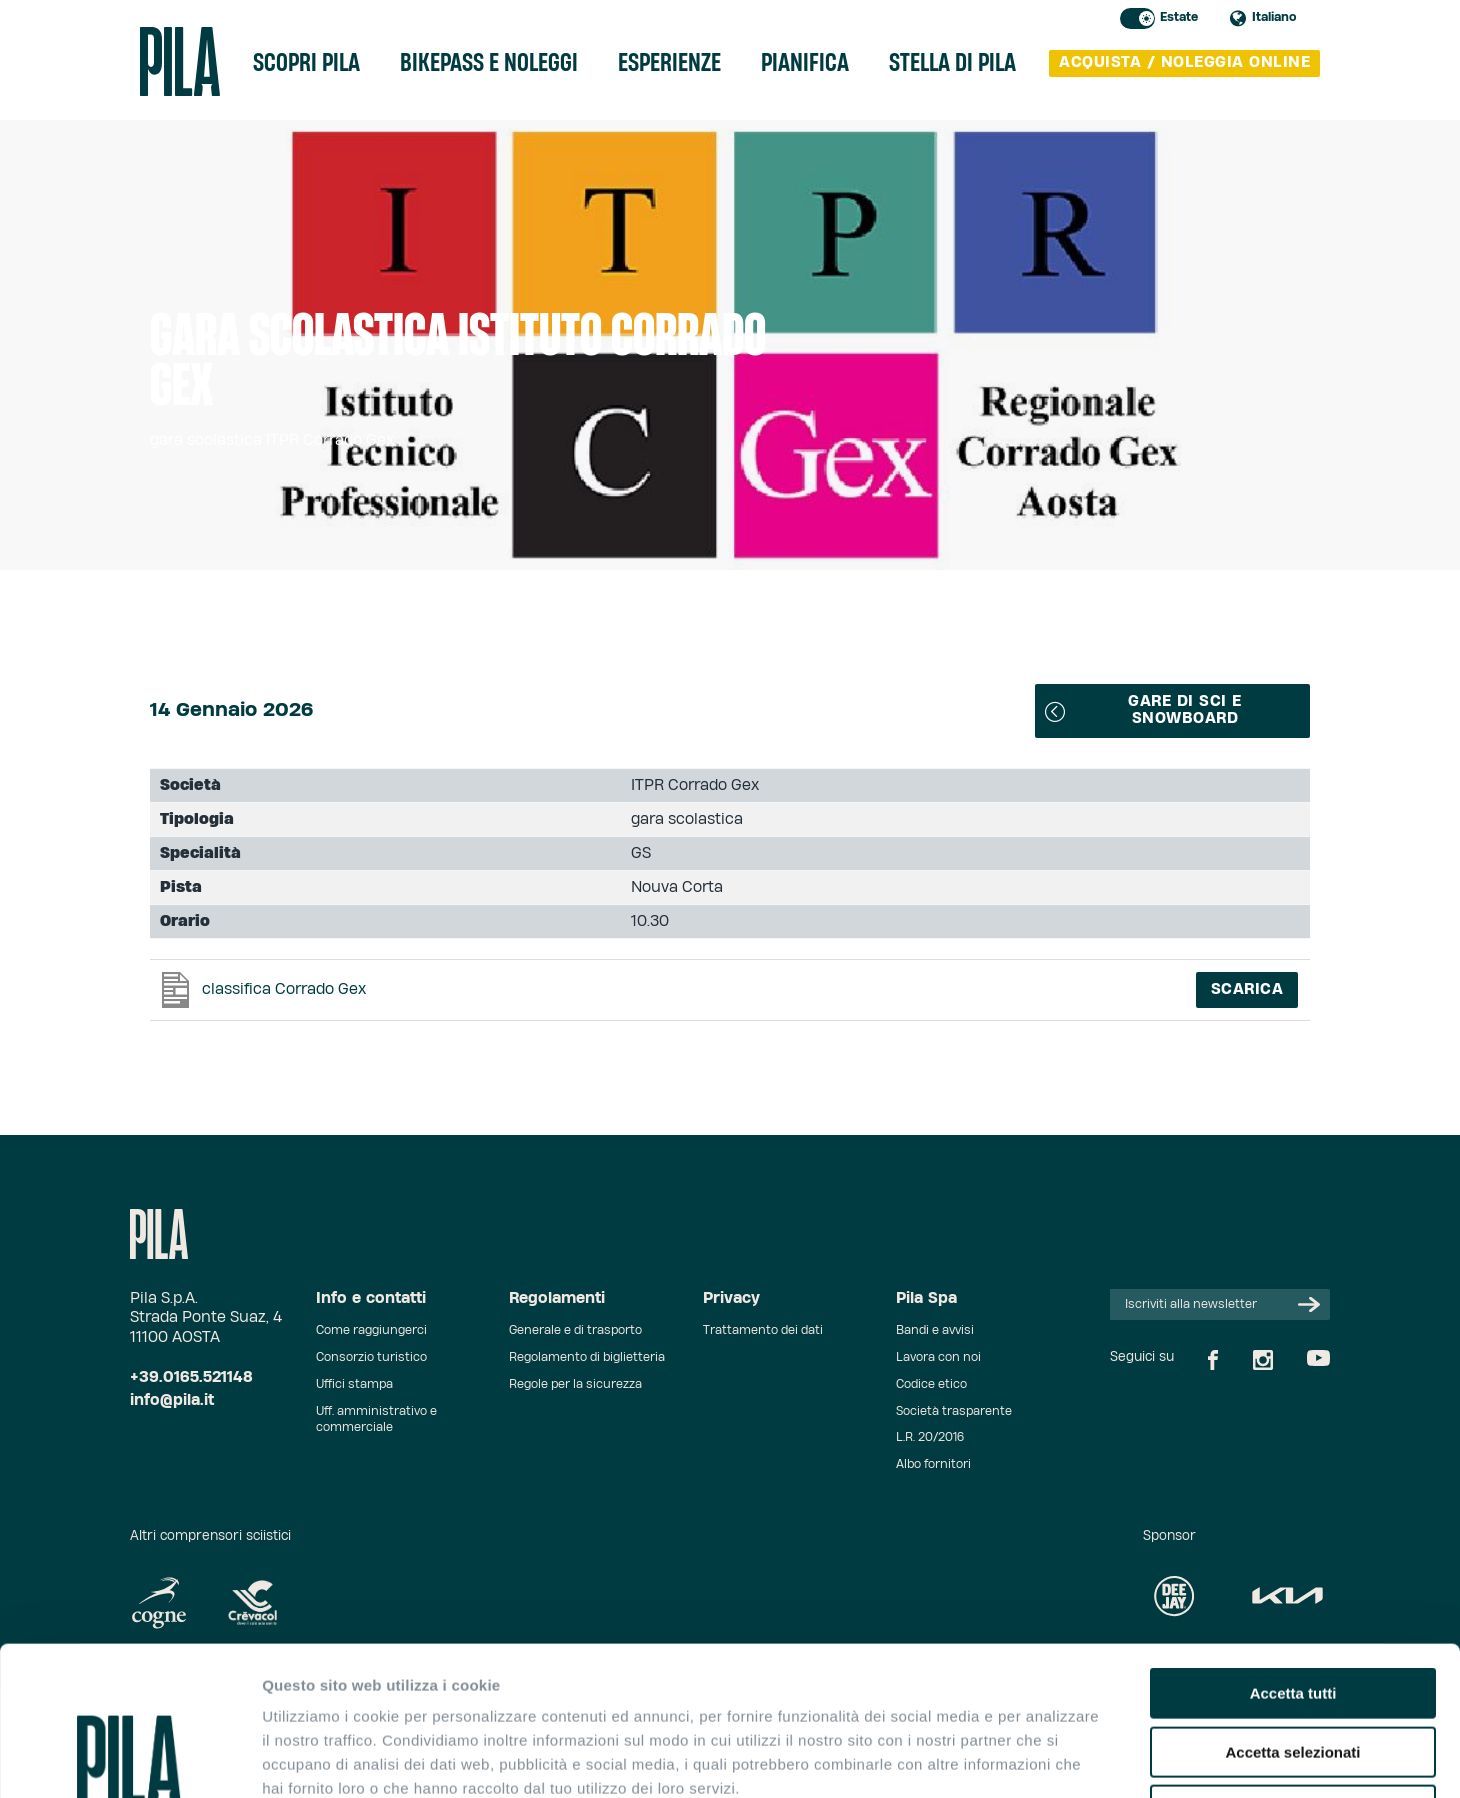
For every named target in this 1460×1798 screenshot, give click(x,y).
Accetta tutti (1293, 1553)
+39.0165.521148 (191, 1377)
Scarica (1247, 989)
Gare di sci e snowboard (1143, 710)
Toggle (1137, 18)
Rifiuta (1293, 1670)
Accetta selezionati (1292, 1612)
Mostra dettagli (1052, 1758)
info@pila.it (172, 1400)
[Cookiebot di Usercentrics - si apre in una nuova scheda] (129, 1759)
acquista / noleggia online (1184, 62)
